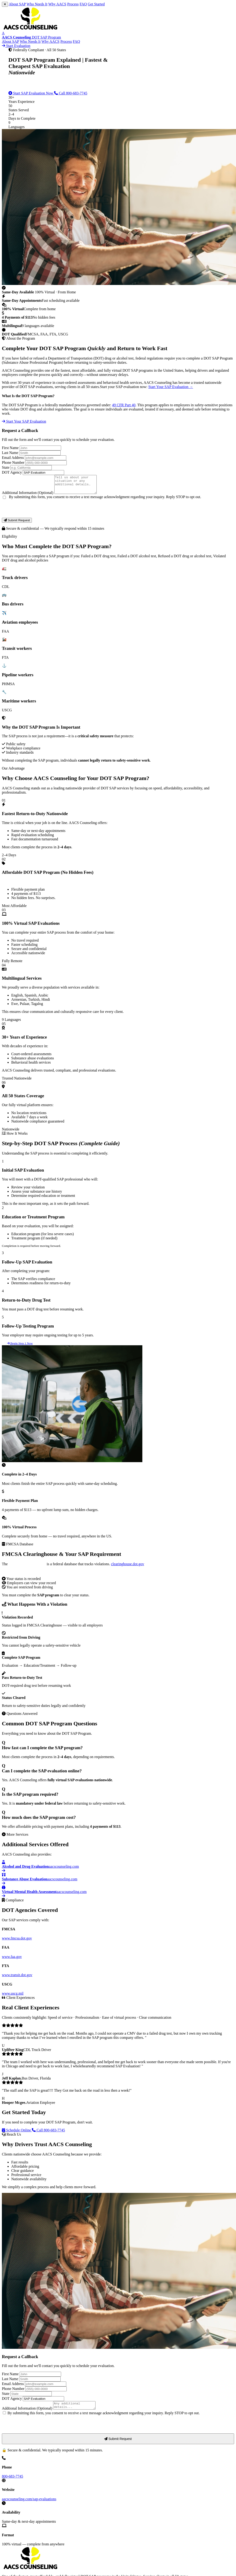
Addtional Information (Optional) (27, 2413)
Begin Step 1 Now (20, 1347)
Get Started (96, 4)
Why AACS (57, 4)
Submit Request (17, 523)
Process (73, 4)
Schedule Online (17, 2134)
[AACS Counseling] (118, 33)
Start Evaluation (16, 46)
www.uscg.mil (12, 1997)
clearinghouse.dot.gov (127, 1567)
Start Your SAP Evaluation (24, 421)
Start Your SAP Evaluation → (170, 387)
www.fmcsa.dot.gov (17, 1942)
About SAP (17, 4)
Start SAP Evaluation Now (31, 93)
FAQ (83, 4)
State (5, 467)
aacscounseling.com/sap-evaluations (29, 2504)
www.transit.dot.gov (17, 1978)
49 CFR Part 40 (124, 405)
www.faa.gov (12, 1960)
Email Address (13, 458)
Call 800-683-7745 (70, 93)
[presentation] (37, 512)
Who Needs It (37, 4)
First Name (10, 448)
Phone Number (13, 462)
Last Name (10, 453)
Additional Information (27, 496)
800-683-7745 (12, 2481)
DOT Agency (12, 472)
